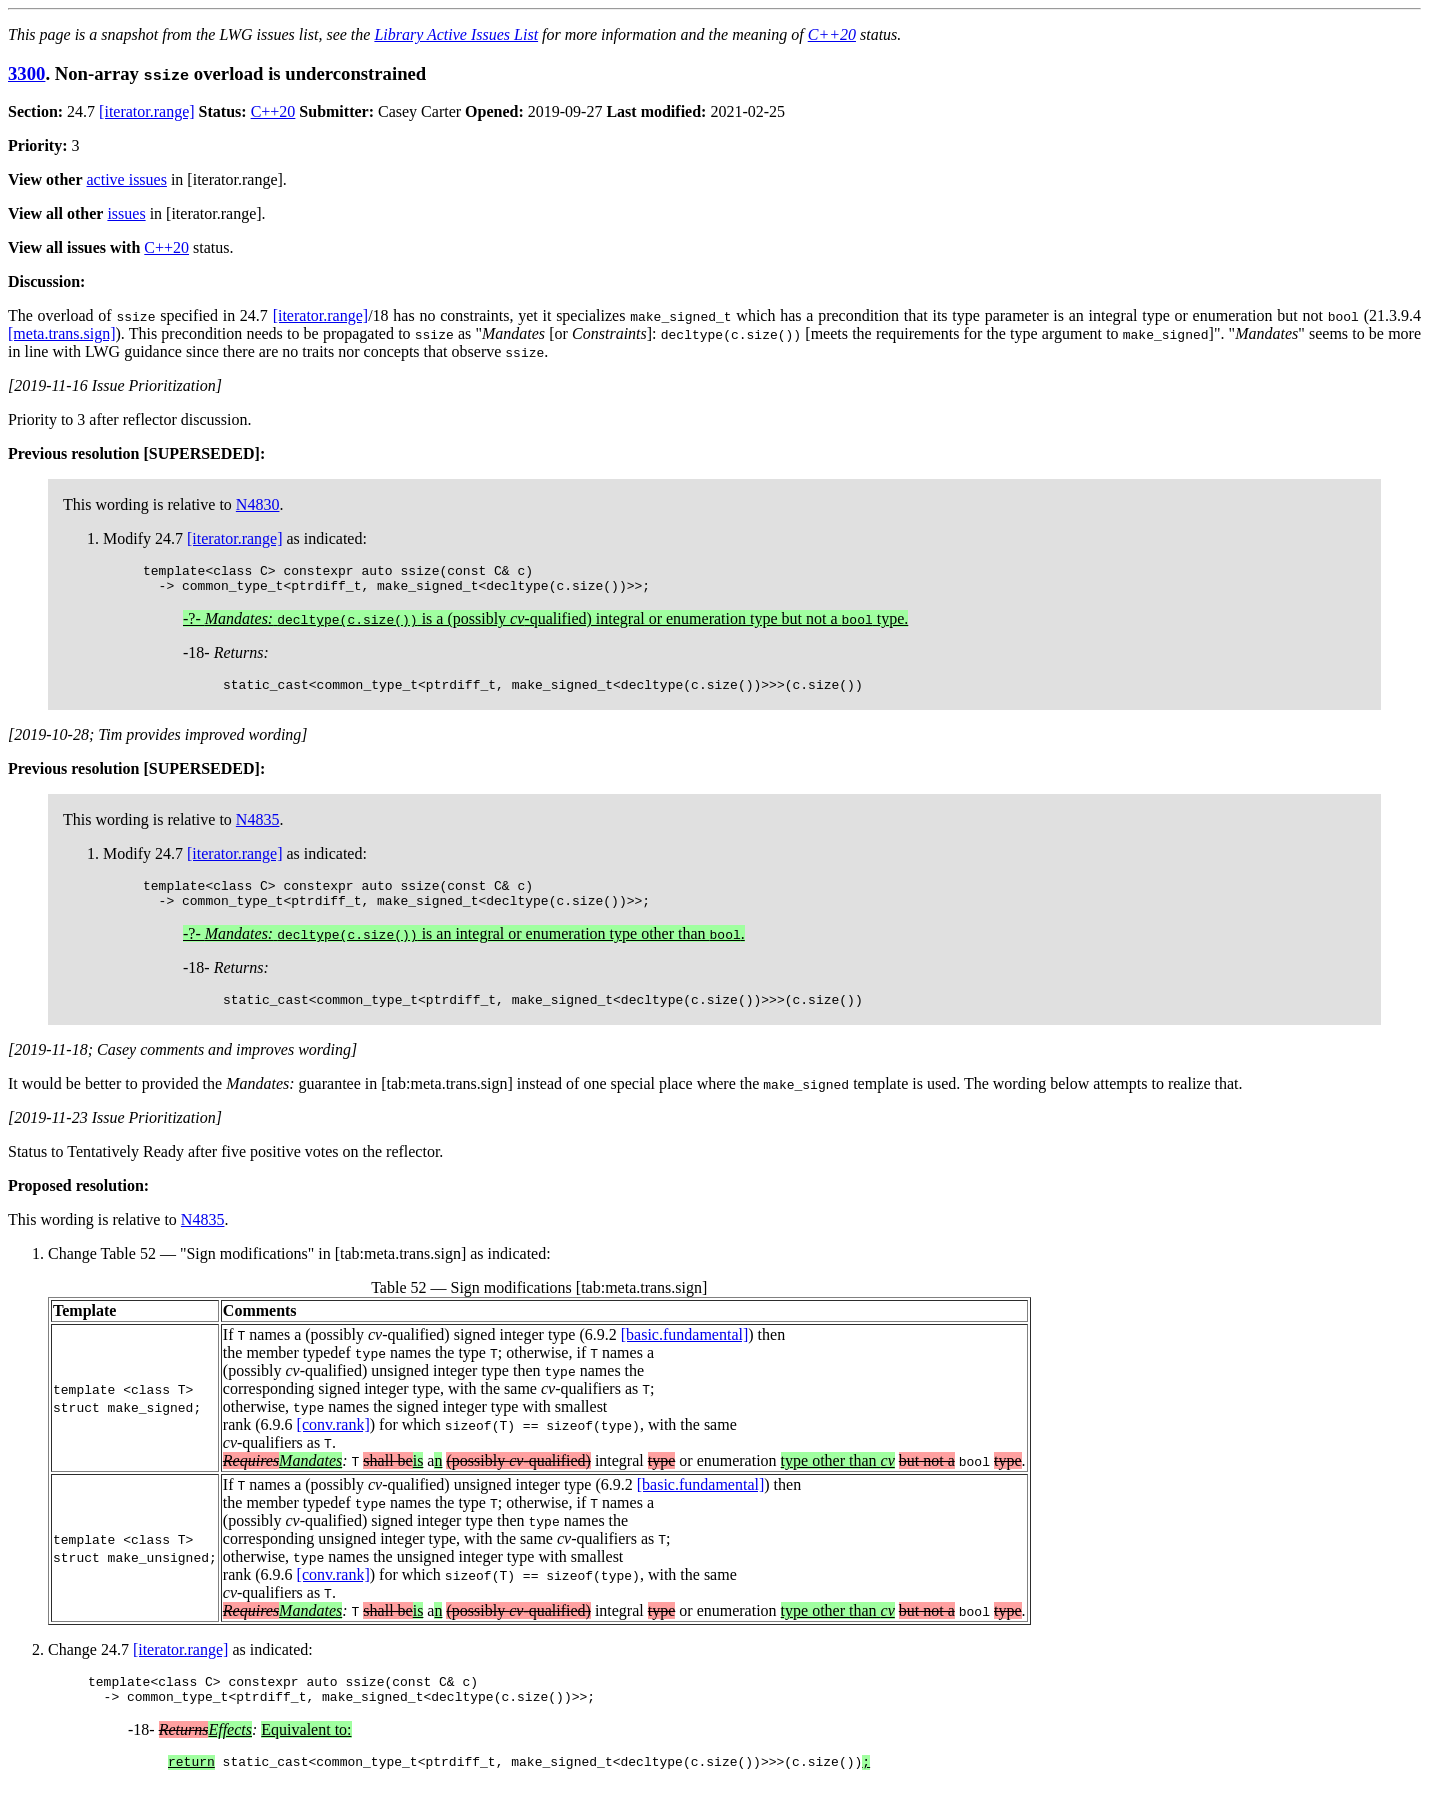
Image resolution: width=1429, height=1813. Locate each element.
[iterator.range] (147, 111)
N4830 (258, 504)
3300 (26, 73)
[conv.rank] (333, 1442)
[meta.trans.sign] (62, 333)
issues (126, 213)
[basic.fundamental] (685, 1352)
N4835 (258, 828)
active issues (127, 179)
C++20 (832, 34)
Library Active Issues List (456, 34)
